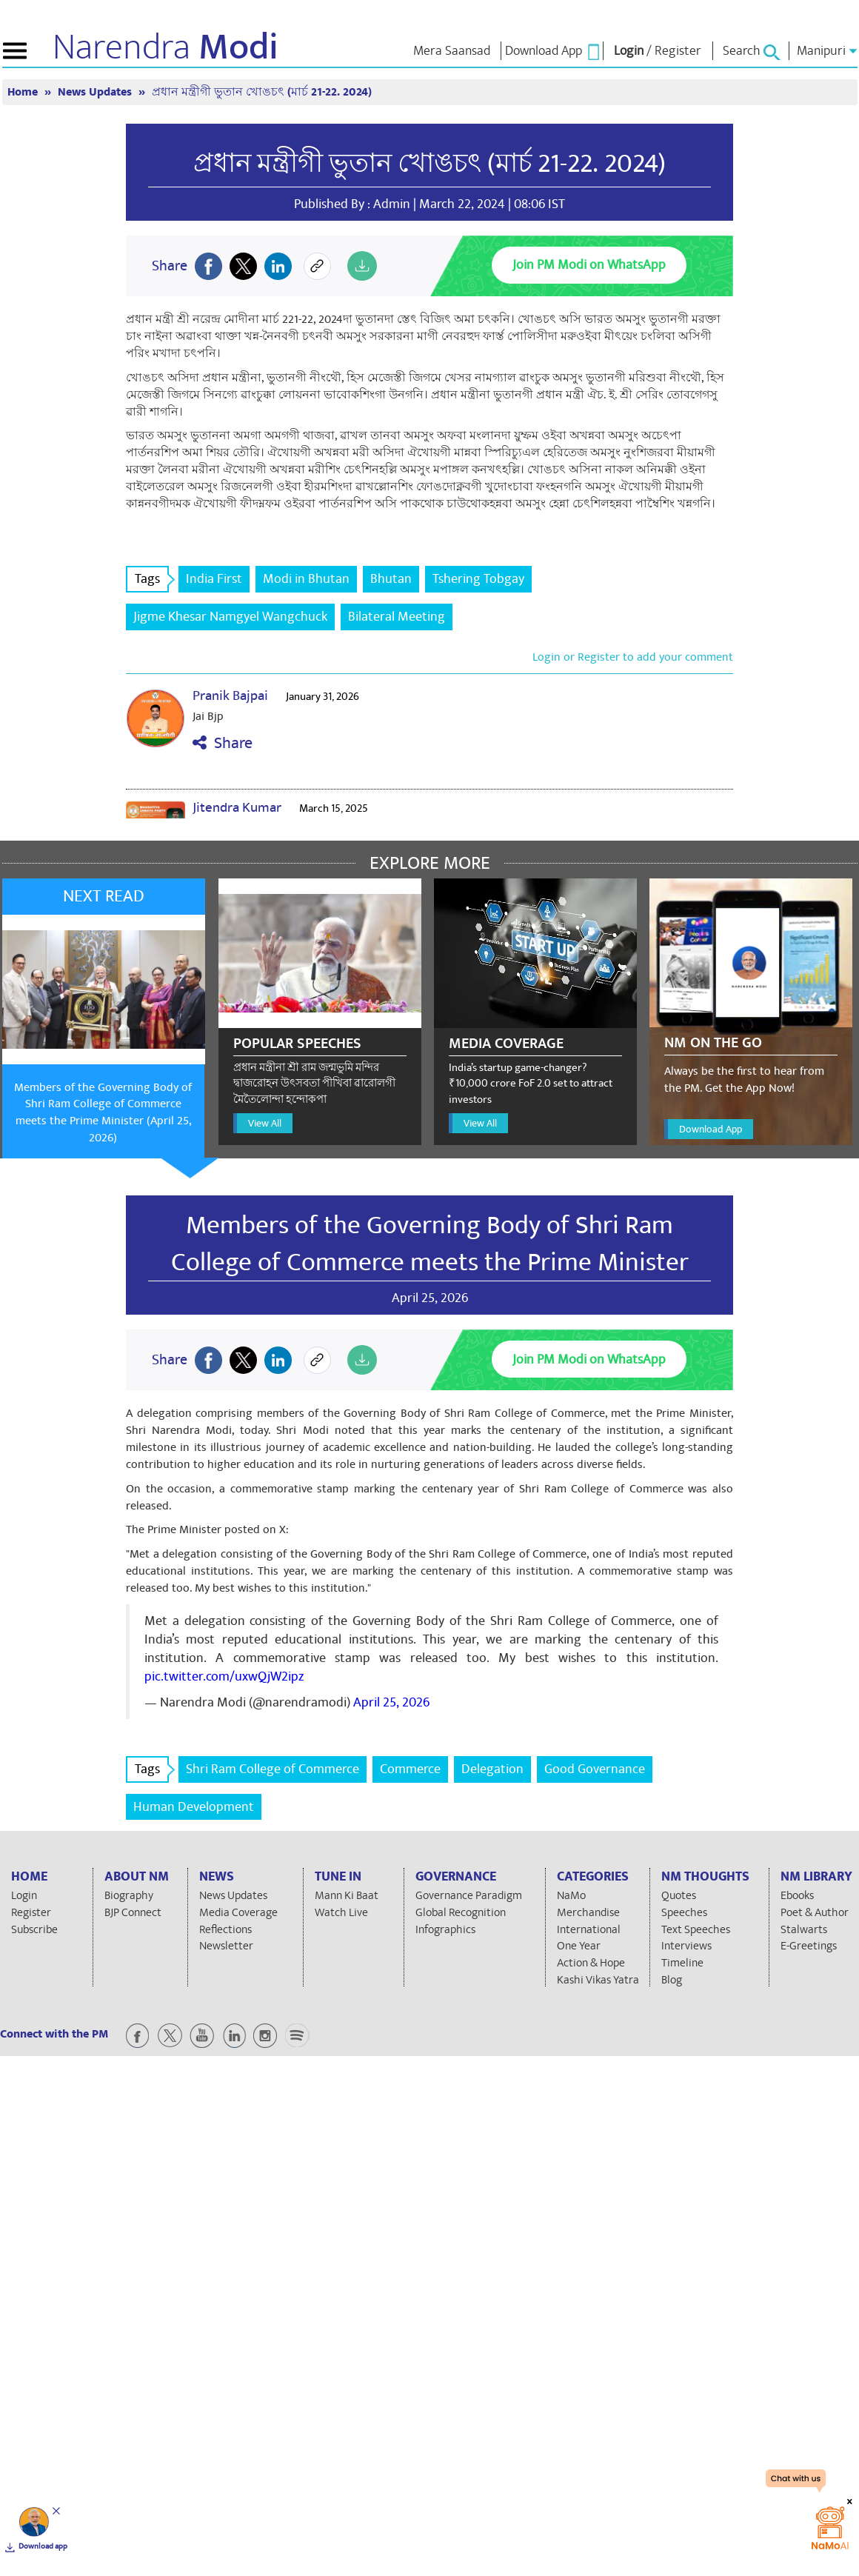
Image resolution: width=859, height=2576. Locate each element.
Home (24, 92)
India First (214, 579)
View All (264, 1123)
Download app (43, 2546)
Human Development (193, 1807)
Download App (710, 1129)
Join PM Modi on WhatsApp (589, 265)
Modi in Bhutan (306, 579)
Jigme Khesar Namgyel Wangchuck (230, 616)
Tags (152, 579)
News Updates (96, 92)
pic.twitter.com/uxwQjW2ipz (224, 1676)
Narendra (165, 47)
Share (223, 743)
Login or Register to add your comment (632, 657)
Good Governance (594, 1769)
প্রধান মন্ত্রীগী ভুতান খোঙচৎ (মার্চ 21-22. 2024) (262, 92)
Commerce (410, 1769)
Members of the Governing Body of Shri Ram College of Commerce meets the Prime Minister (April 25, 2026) (103, 1113)
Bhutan (391, 579)
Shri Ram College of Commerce (272, 1769)
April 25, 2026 (391, 1702)
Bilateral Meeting (396, 616)
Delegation (492, 1769)
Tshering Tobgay (478, 579)
